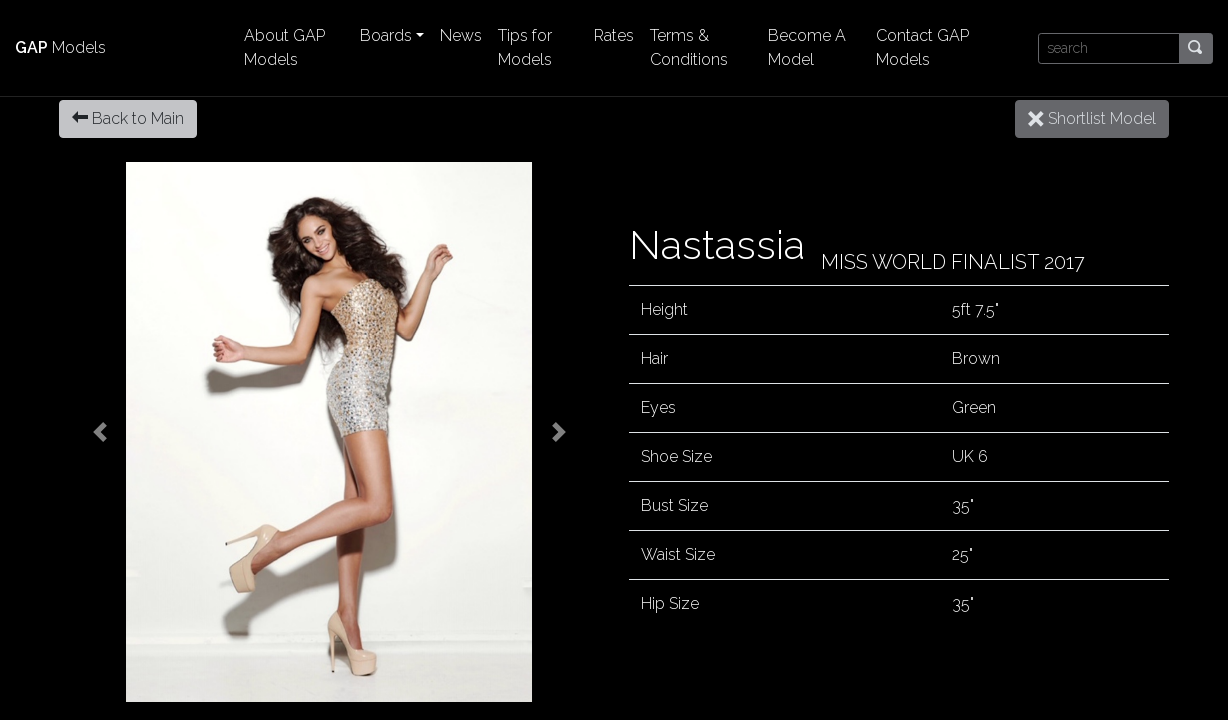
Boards (386, 35)
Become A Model (807, 47)
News (461, 35)
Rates (614, 35)
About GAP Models (284, 47)
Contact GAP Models (922, 47)
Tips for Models (525, 47)
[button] (99, 432)
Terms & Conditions (689, 47)
